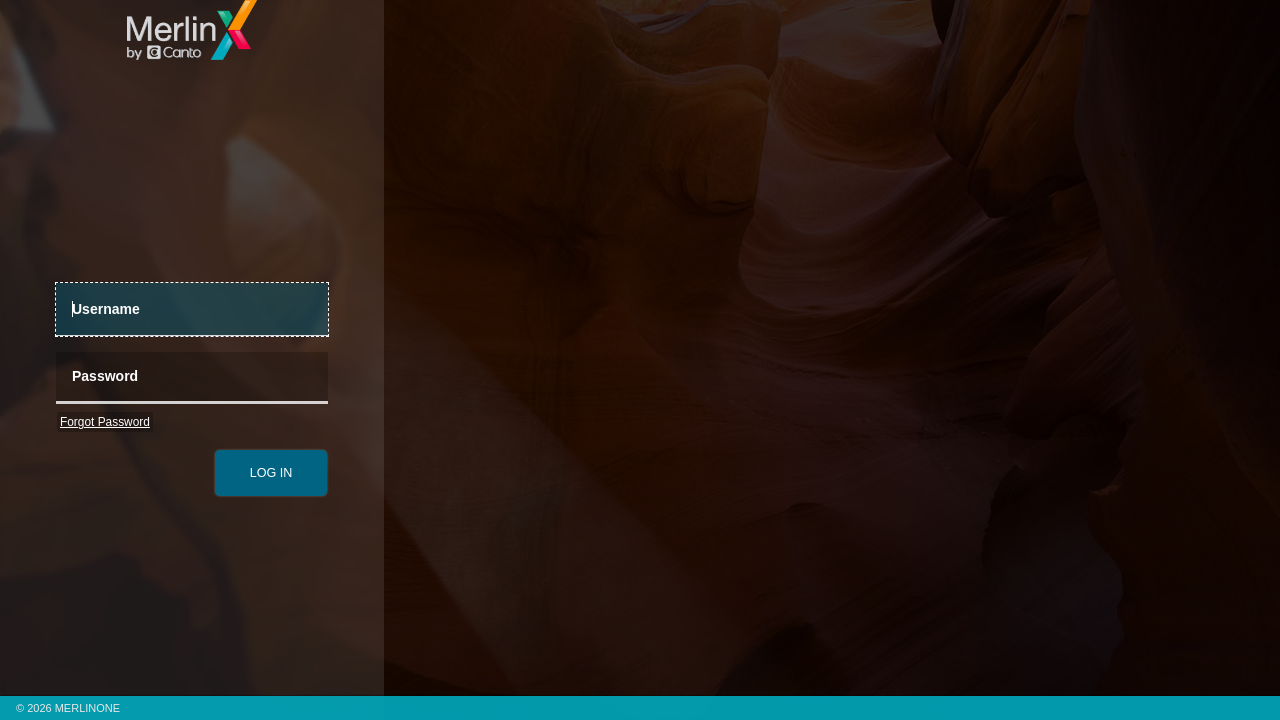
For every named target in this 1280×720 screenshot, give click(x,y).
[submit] (271, 473)
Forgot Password (105, 422)
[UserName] (192, 309)
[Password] (192, 378)
